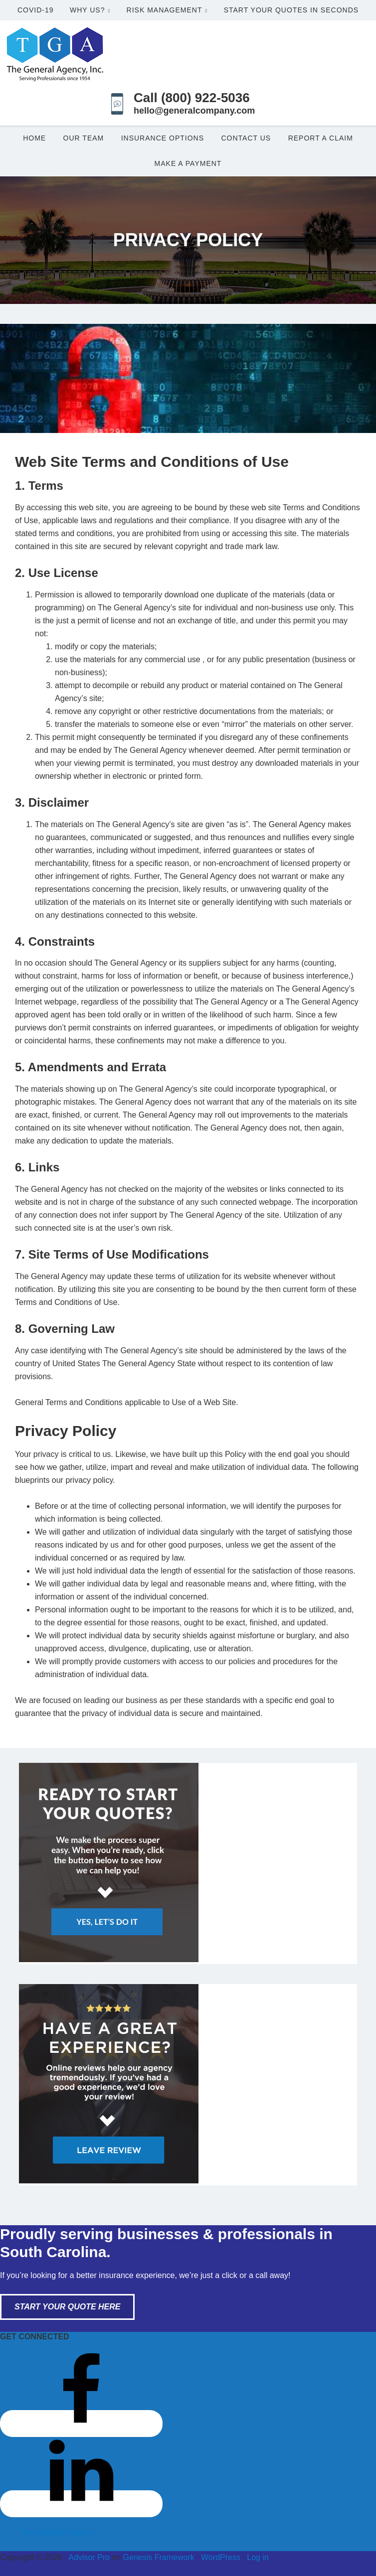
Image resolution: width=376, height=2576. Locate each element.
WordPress (220, 2557)
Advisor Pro (89, 2557)
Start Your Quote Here (67, 2306)
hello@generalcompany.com (194, 111)
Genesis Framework (158, 2557)
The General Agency (56, 2532)
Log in (258, 2557)
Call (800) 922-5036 (192, 97)
